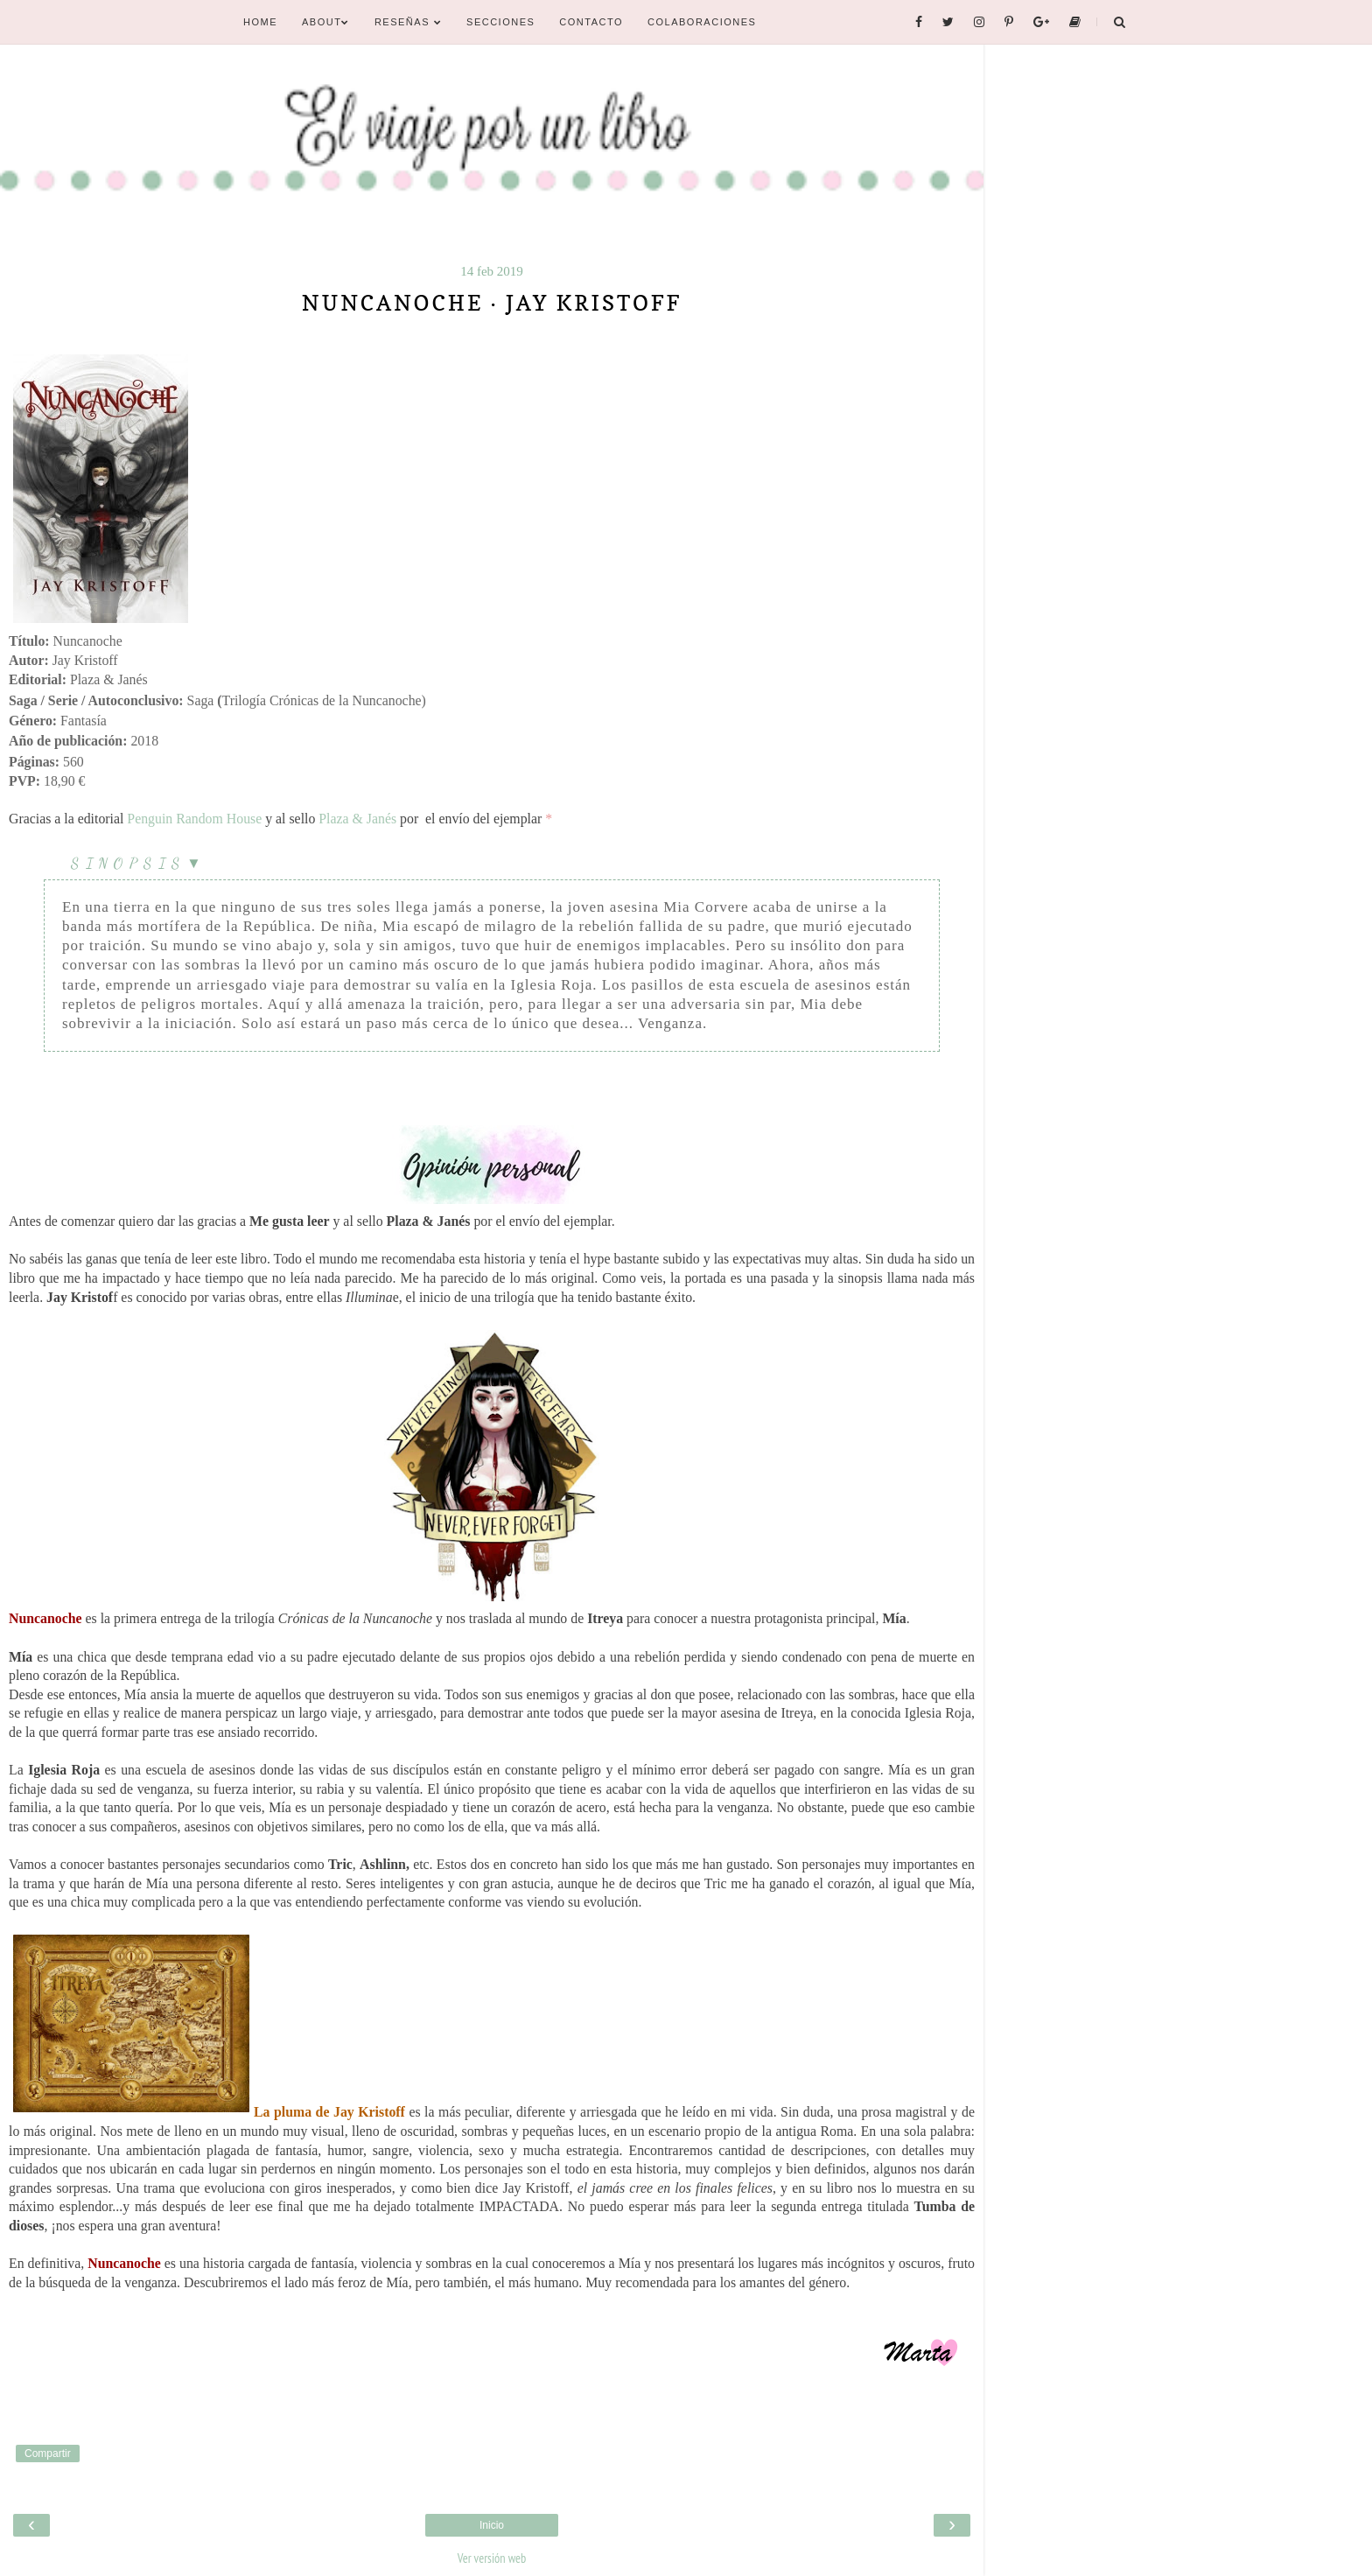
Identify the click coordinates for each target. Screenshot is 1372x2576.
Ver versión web (492, 2558)
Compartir (47, 2453)
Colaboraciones (702, 22)
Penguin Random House (194, 818)
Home (260, 22)
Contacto (591, 22)
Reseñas (408, 22)
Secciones (500, 22)
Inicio (492, 2525)
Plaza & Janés (357, 818)
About (326, 22)
